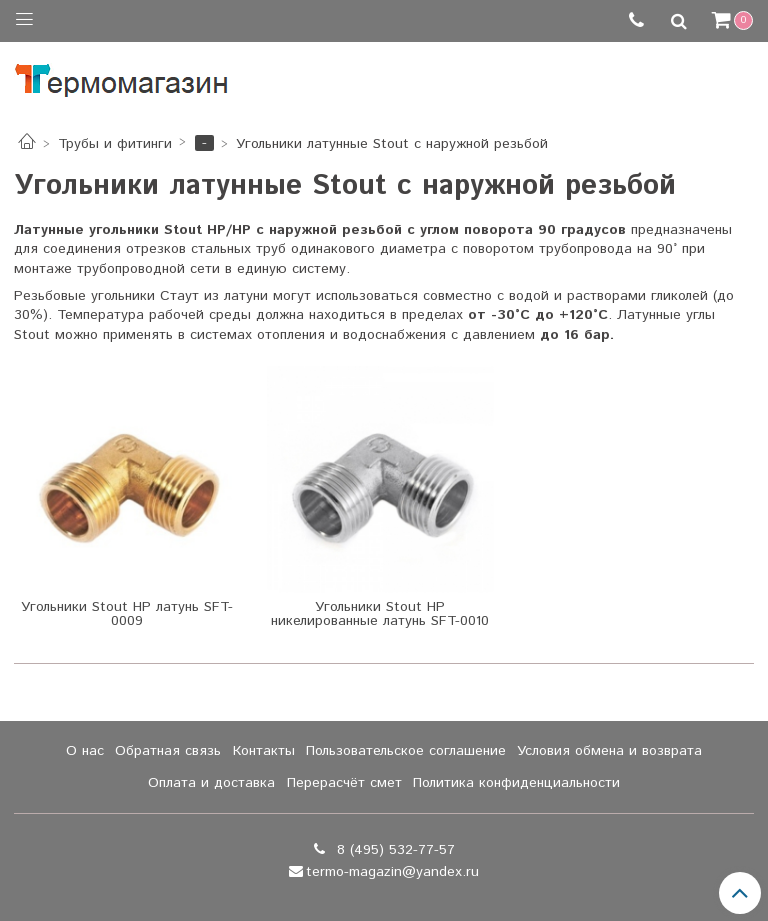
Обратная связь (168, 751)
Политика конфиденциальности (516, 783)
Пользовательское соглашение (406, 751)
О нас (85, 751)
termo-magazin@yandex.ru (392, 872)
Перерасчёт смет (344, 783)
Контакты (264, 751)
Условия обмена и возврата (609, 751)
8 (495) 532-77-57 (393, 850)
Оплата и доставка (211, 783)
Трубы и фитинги (115, 144)
